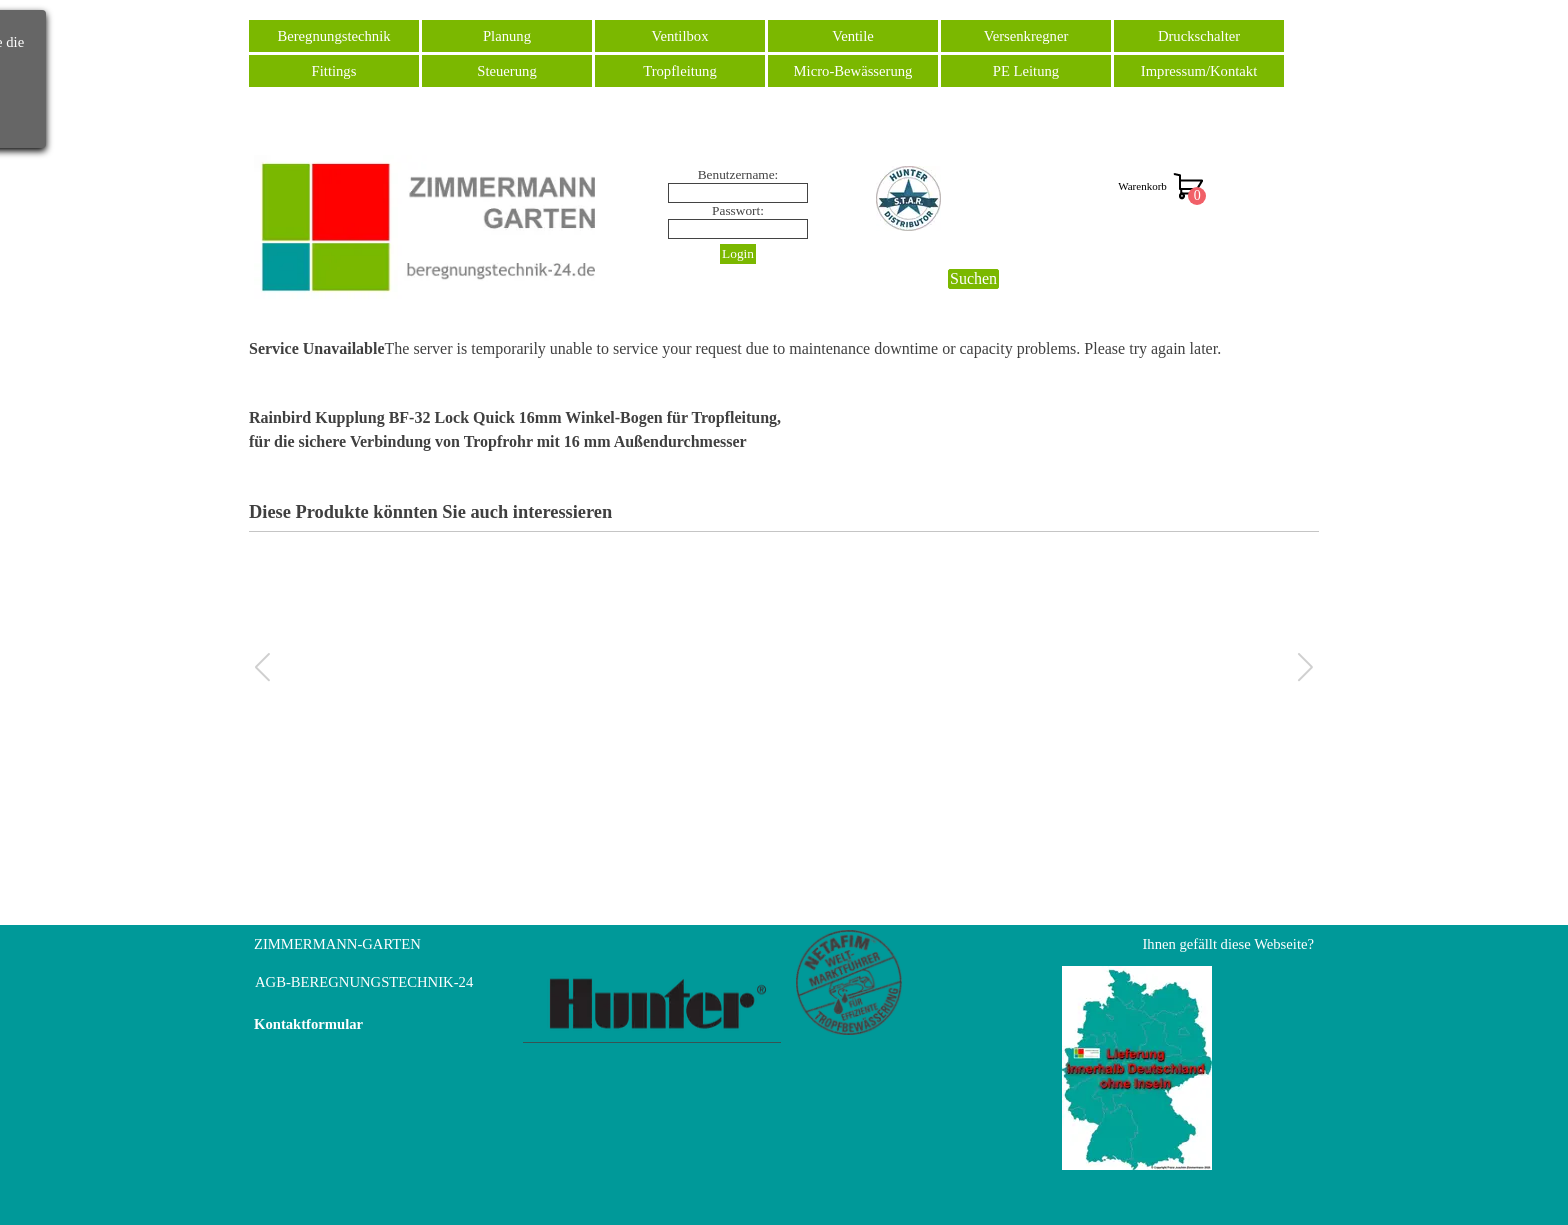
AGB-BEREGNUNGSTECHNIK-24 (364, 982)
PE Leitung (1026, 71)
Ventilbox (680, 36)
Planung (507, 36)
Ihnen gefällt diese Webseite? (1228, 944)
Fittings (334, 71)
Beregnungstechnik (333, 36)
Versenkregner (1026, 36)
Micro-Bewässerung (853, 71)
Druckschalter (1199, 36)
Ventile (853, 36)
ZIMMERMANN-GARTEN (337, 944)
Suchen (973, 278)
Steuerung (506, 71)
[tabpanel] (784, 430)
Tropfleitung (680, 71)
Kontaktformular (308, 1024)
